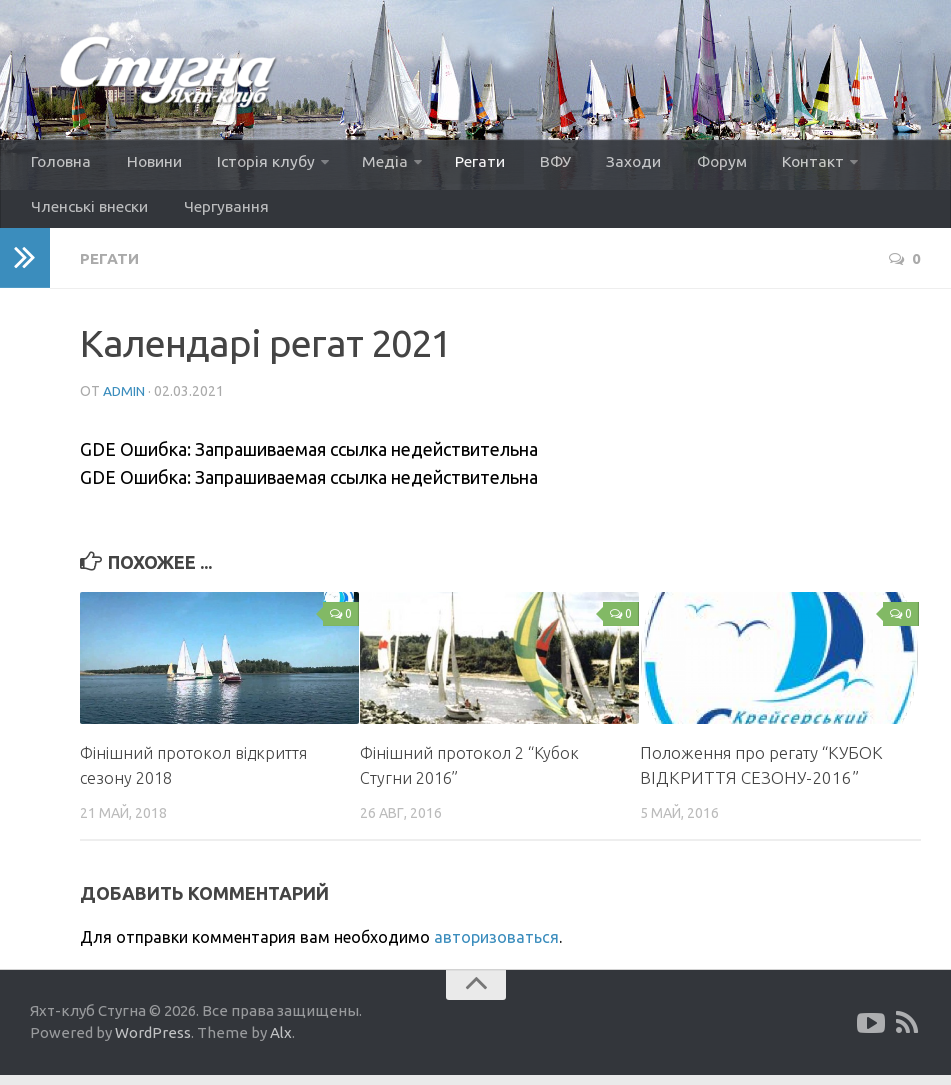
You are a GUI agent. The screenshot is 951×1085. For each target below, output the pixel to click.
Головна (60, 164)
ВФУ (529, 164)
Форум (683, 164)
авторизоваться (496, 947)
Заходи (601, 164)
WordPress (153, 1043)
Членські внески (89, 214)
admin (124, 401)
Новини (148, 164)
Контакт (770, 164)
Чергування (220, 214)
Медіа (370, 164)
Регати (460, 164)
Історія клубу (255, 164)
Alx (281, 1043)
